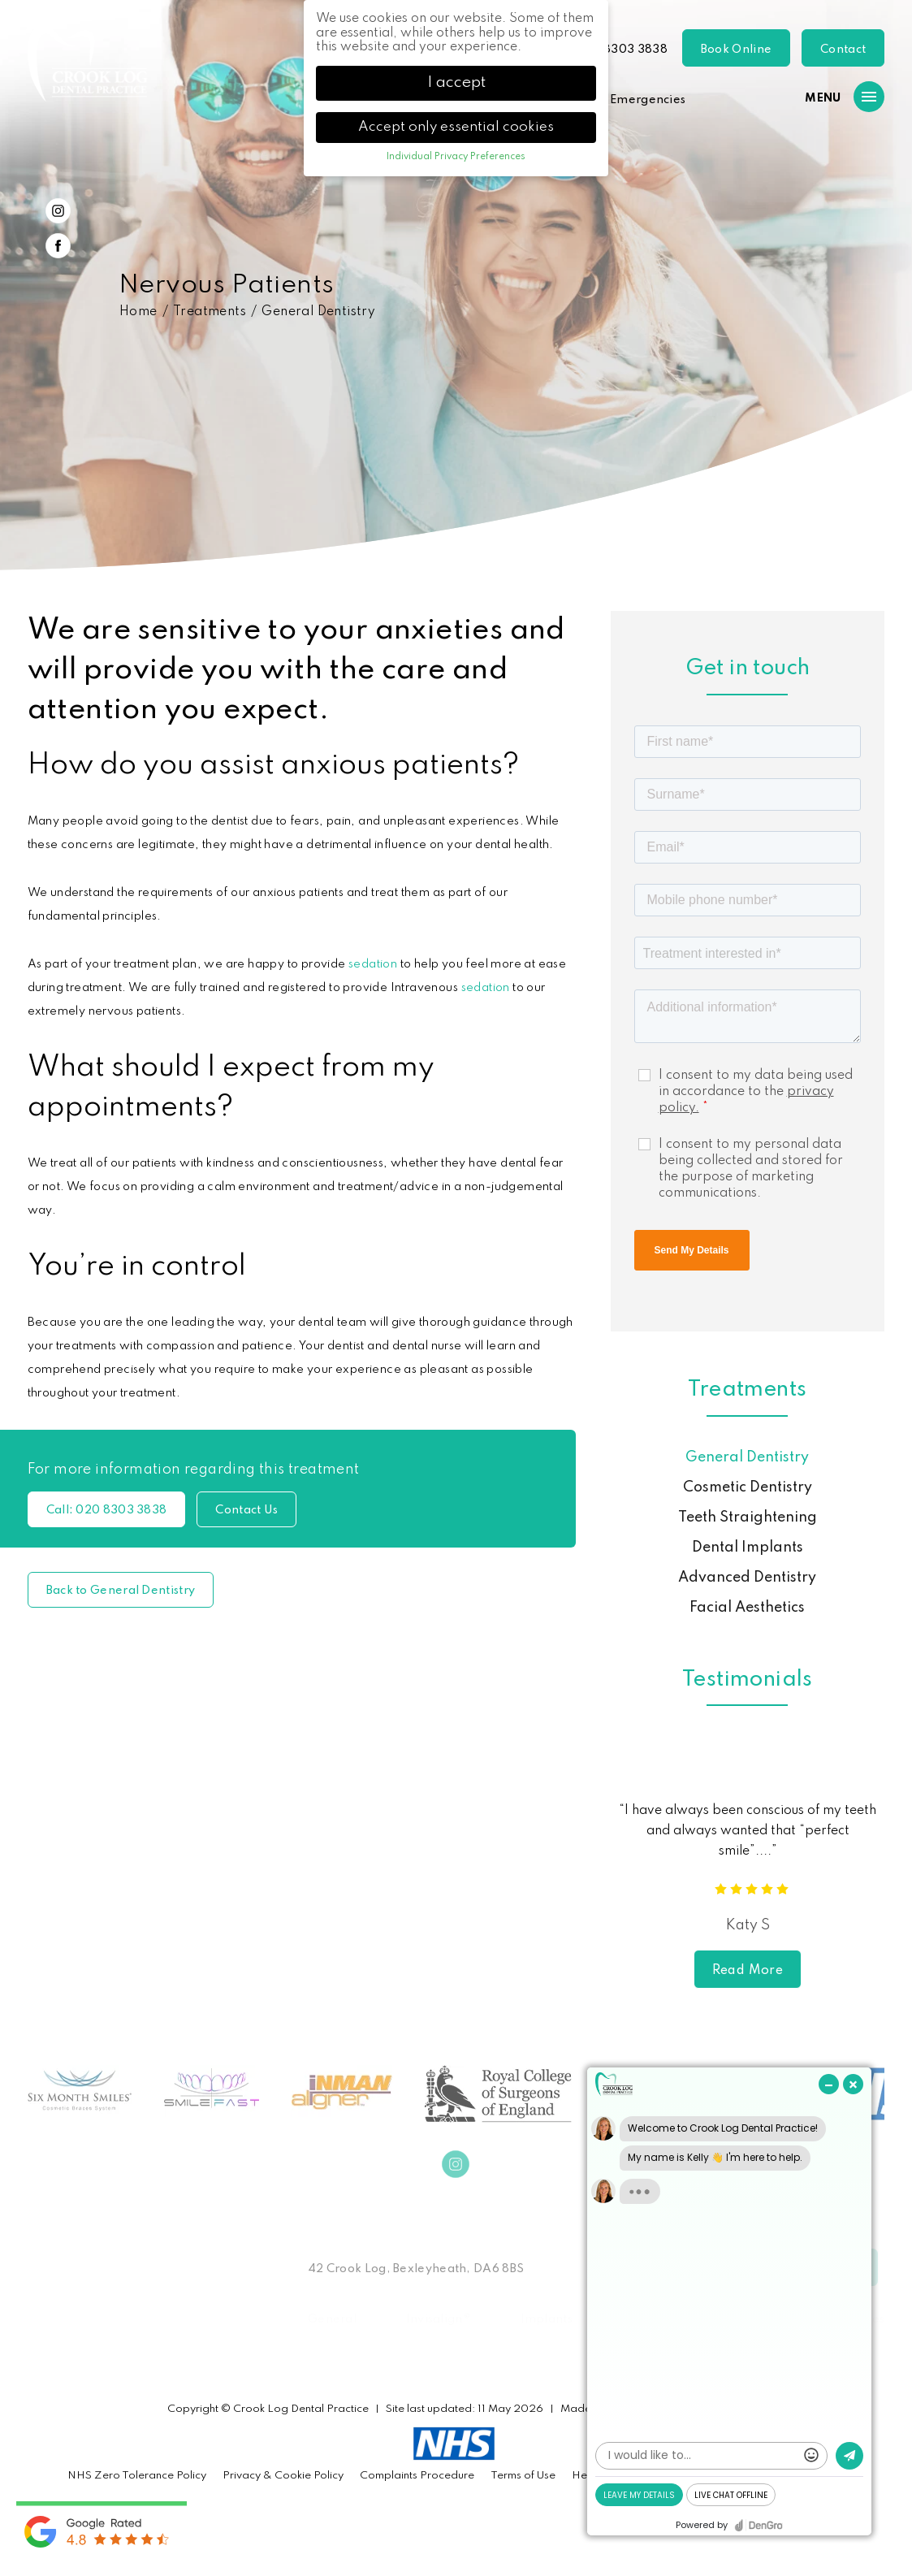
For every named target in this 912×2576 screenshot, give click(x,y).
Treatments (209, 311)
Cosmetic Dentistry (747, 1487)
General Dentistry (318, 311)
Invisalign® (438, 2319)
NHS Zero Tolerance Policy (136, 2475)
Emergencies (647, 100)
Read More (748, 1970)
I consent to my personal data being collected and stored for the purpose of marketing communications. (751, 1169)
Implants (547, 2319)
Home (138, 311)
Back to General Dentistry (121, 1590)
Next (872, 496)
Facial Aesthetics (747, 1607)
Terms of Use (523, 2475)
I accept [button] (456, 83)
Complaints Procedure (417, 2475)
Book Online (736, 49)
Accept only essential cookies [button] (456, 127)
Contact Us (246, 1510)
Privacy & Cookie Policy (283, 2475)
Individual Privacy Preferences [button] (456, 157)
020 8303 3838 (622, 49)
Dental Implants (747, 1547)
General (332, 2319)
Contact (843, 49)
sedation (372, 964)
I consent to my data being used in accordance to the (756, 1092)
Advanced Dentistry (747, 1577)
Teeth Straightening (747, 1517)
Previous (833, 496)
